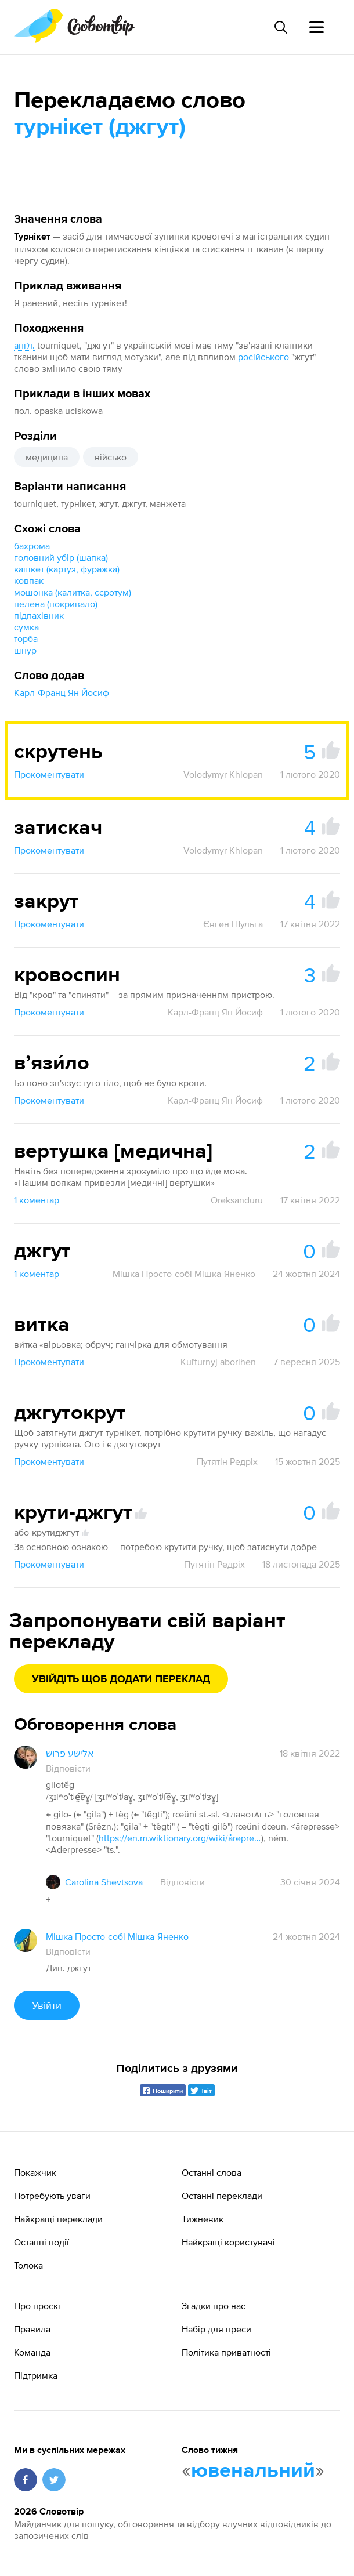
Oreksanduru (237, 1200)
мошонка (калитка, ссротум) (72, 592)
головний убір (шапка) (61, 557)
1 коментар (36, 1200)
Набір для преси (216, 2329)
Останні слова (211, 2172)
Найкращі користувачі (228, 2242)
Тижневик (202, 2219)
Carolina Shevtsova (104, 1882)
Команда (32, 2352)
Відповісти (68, 1768)
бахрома (32, 545)
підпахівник (39, 615)
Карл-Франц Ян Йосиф (61, 692)
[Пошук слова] (280, 27)
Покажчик (35, 2172)
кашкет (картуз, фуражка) (67, 569)
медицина (47, 457)
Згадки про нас (213, 2306)
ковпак (29, 580)
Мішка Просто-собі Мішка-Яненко (184, 1273)
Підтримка (35, 2375)
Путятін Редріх (227, 1461)
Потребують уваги (52, 2195)
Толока (28, 2265)
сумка (26, 627)
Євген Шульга (233, 924)
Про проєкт (38, 2306)
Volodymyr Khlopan (223, 774)
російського (263, 356)
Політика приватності (226, 2352)
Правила (32, 2329)
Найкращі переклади (58, 2219)
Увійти (47, 2005)
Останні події (41, 2242)
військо (111, 457)
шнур (25, 650)
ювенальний (253, 2471)
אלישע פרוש (70, 1753)
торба (26, 638)
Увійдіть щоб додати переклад (121, 1679)
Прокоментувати (49, 774)
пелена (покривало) (55, 603)
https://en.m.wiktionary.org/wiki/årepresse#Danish (180, 1838)
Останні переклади (222, 2195)
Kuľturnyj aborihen (218, 1361)
